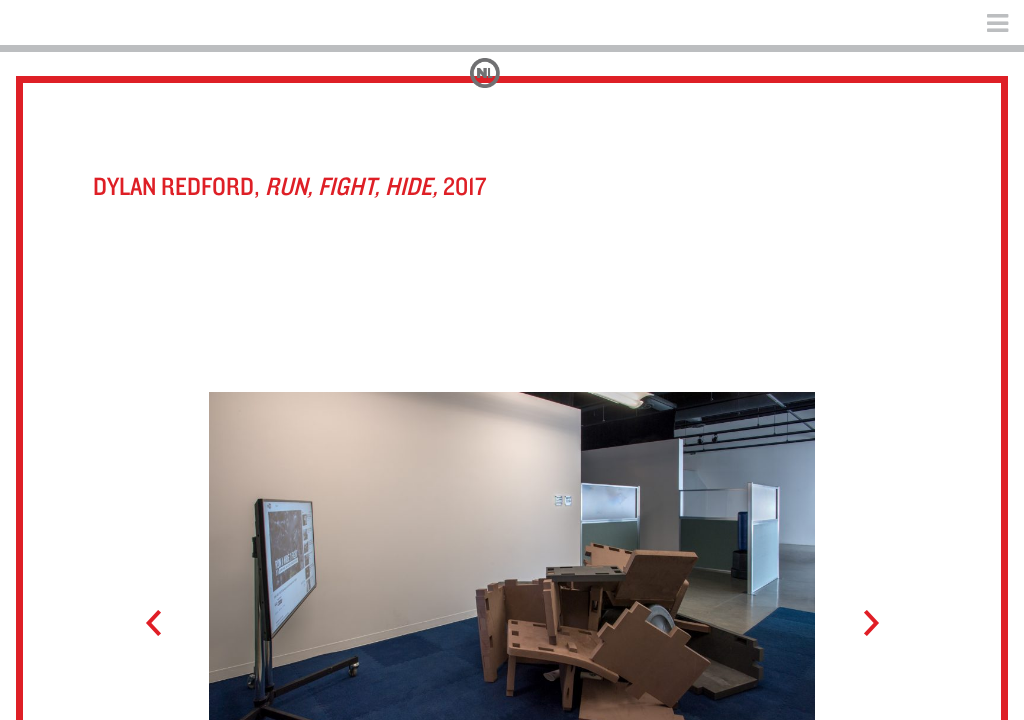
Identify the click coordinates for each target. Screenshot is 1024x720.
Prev (162, 624)
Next (861, 624)
